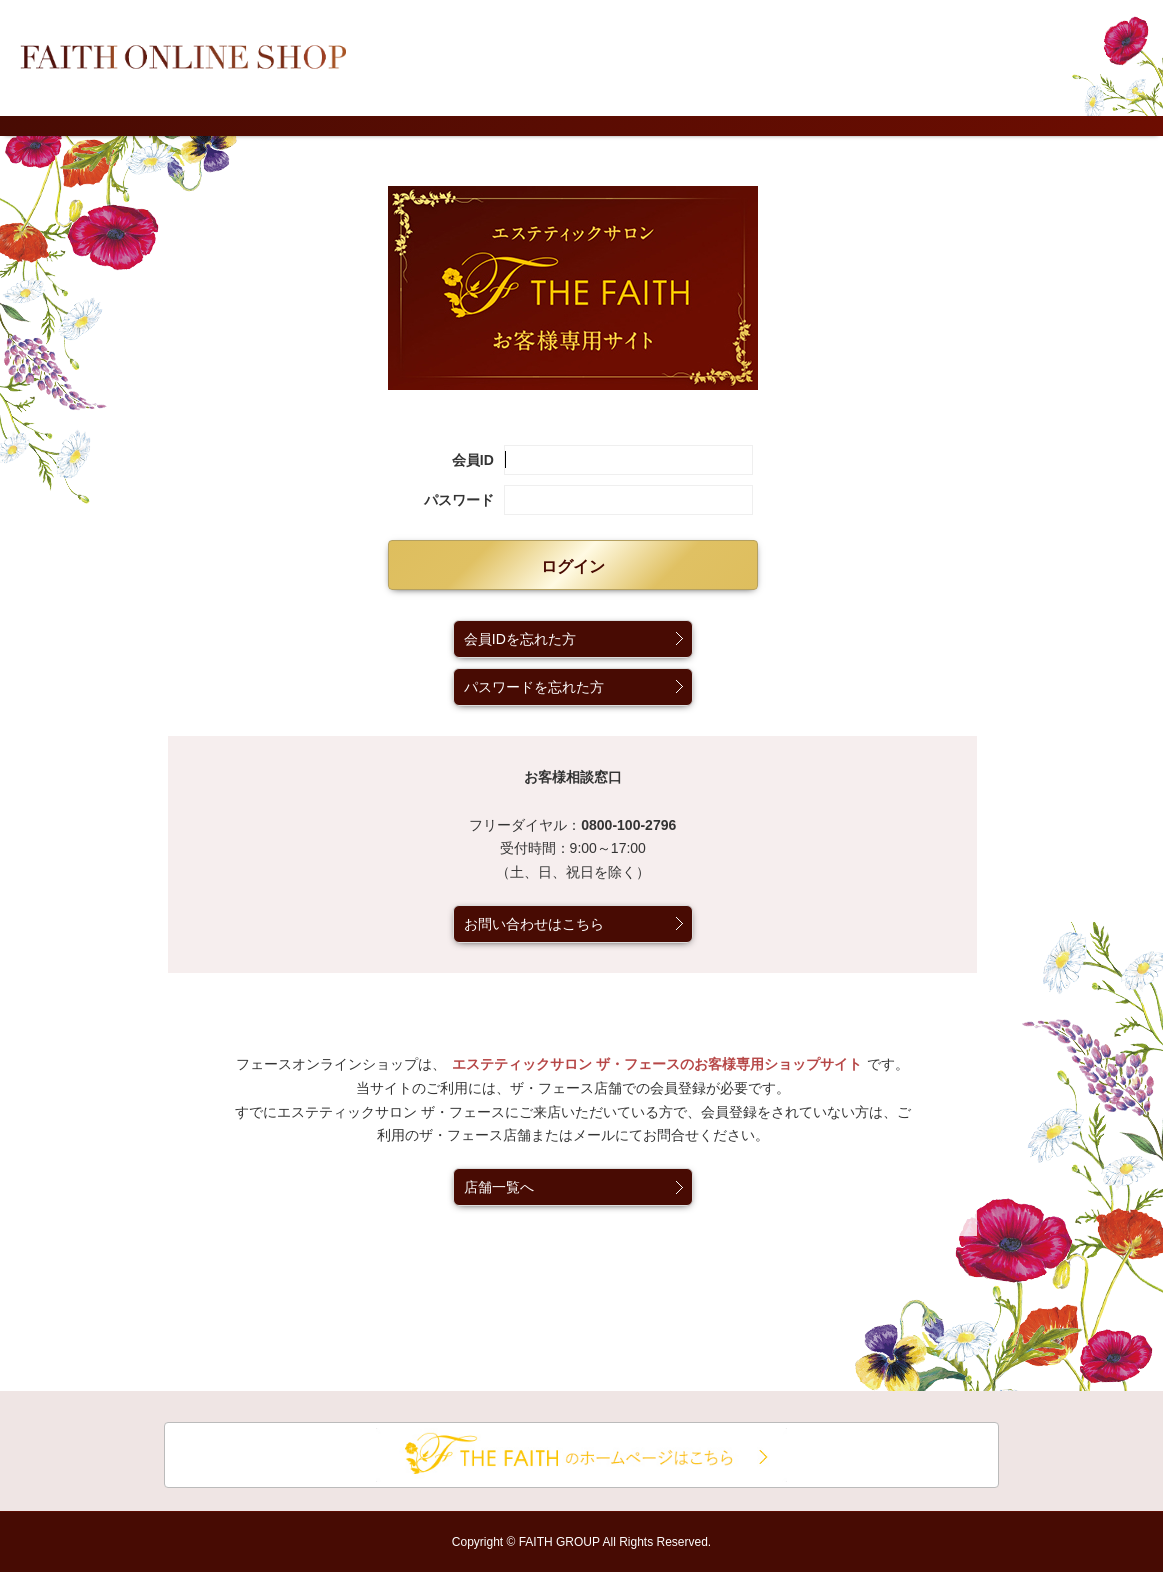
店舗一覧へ (499, 1187)
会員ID (473, 460)
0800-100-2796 (628, 825)
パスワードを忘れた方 (534, 687)
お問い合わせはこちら (534, 924)
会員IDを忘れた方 (520, 639)
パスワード (459, 500)
